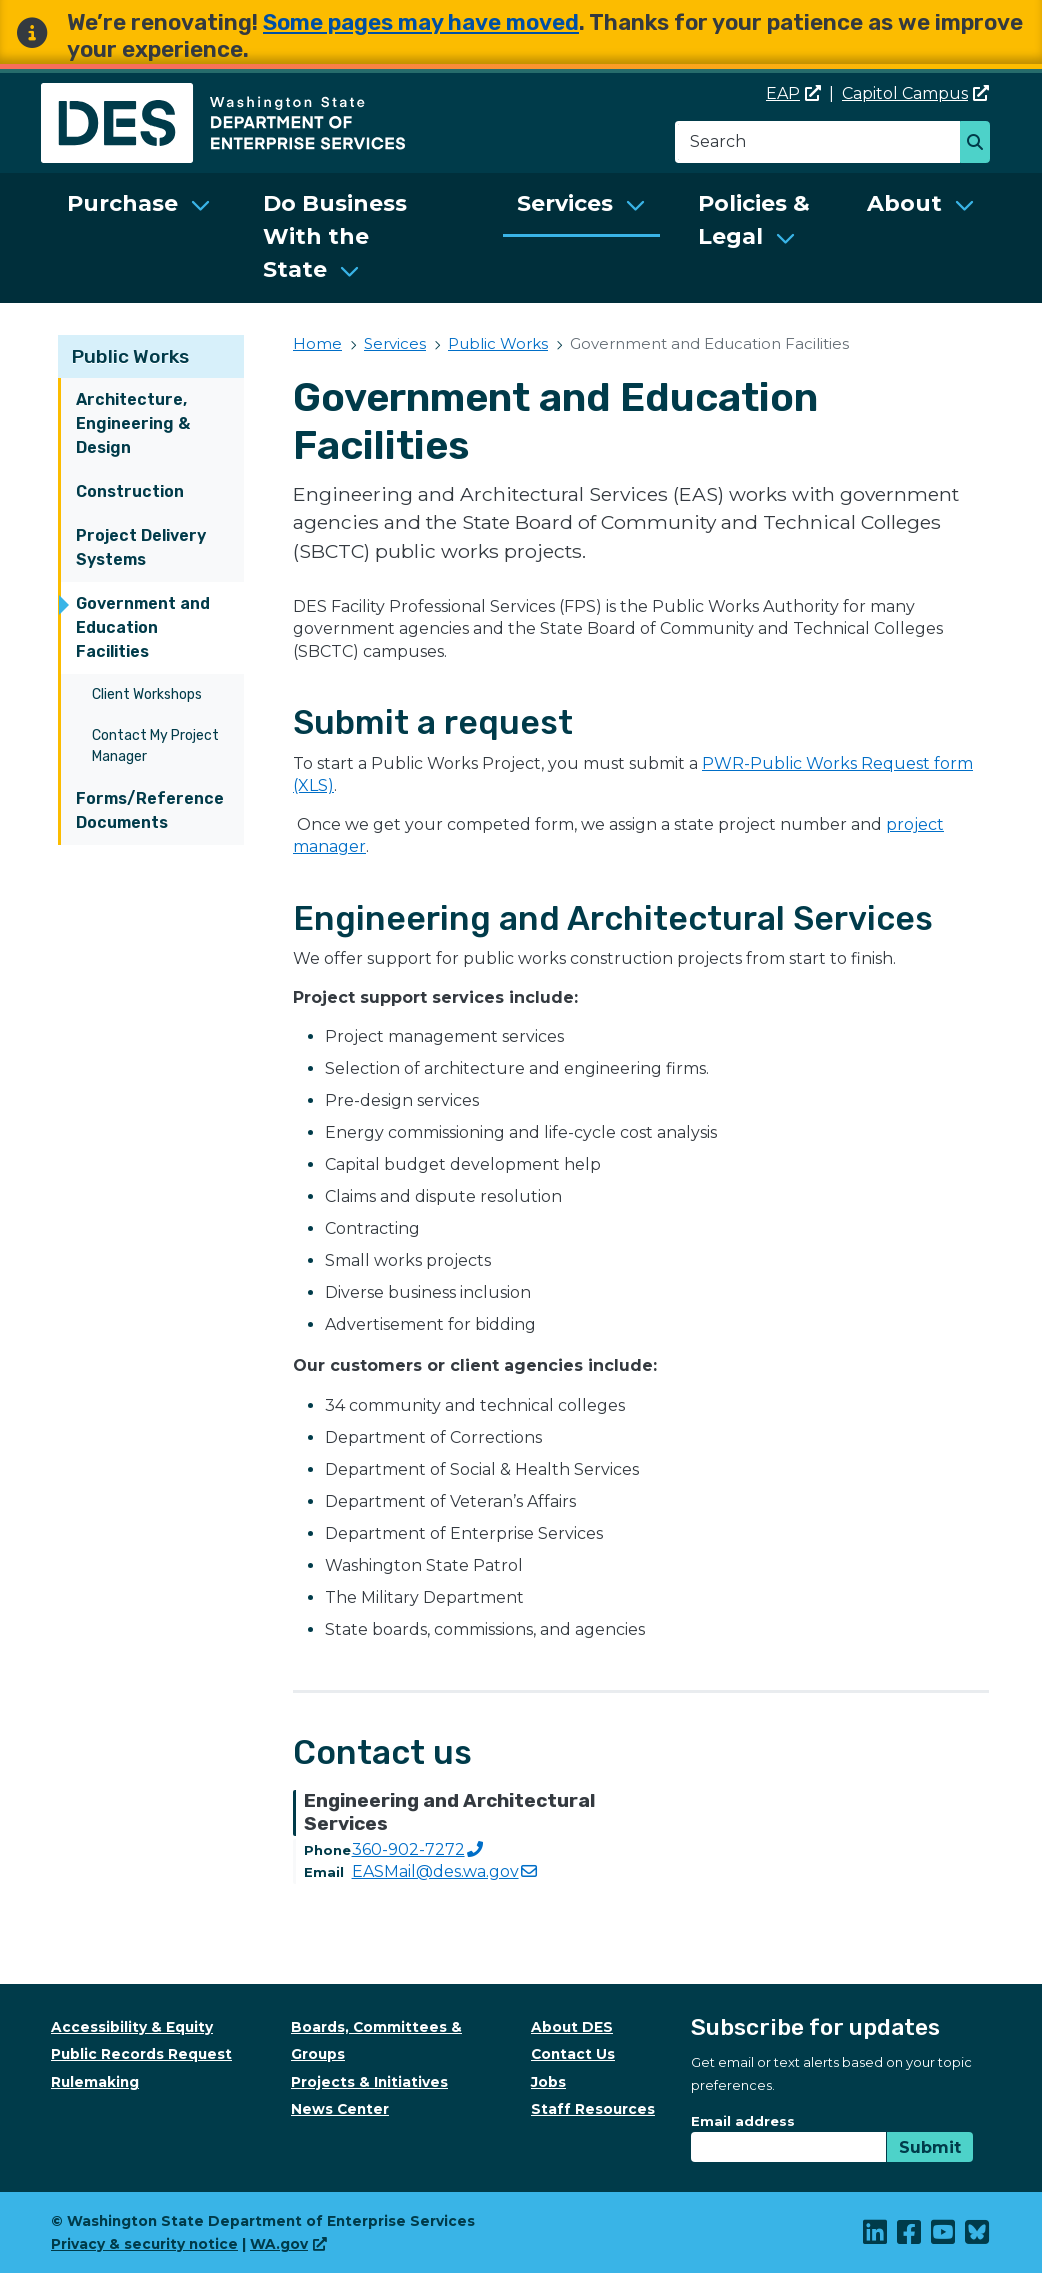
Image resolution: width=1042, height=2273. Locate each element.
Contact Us (573, 2054)
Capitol (915, 93)
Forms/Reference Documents (150, 810)
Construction (130, 491)
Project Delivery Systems (141, 547)
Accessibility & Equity (132, 2027)
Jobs (548, 2082)
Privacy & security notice (144, 2244)
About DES (572, 2027)
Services (565, 203)
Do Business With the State (335, 236)
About (904, 203)
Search (980, 144)
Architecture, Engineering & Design (133, 423)
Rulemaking (95, 2082)
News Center (340, 2109)
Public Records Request (141, 2054)
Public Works (130, 356)
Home (317, 343)
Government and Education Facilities (143, 627)
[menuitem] (139, 238)
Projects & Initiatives (369, 2082)
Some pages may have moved (421, 22)
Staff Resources (593, 2109)
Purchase (122, 203)
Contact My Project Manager (155, 746)
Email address (743, 2121)
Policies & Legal (754, 220)
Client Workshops (147, 694)
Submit (930, 2147)
